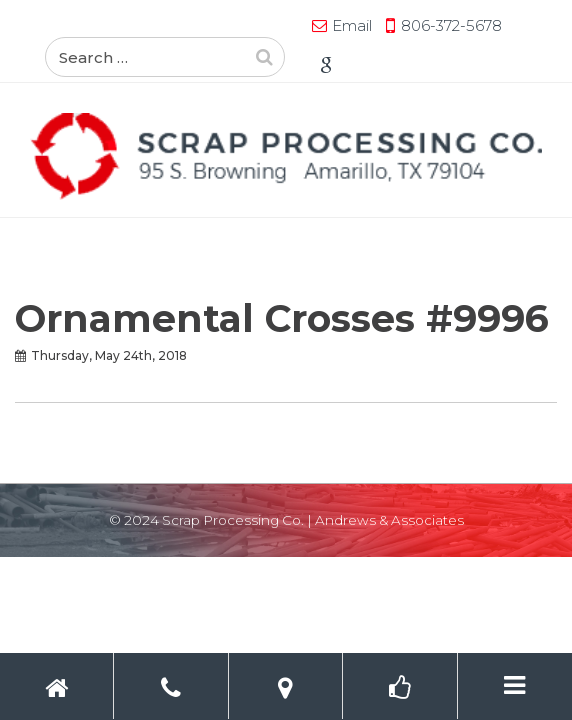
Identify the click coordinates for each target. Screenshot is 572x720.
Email (120, 25)
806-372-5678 (219, 25)
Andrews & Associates (389, 520)
